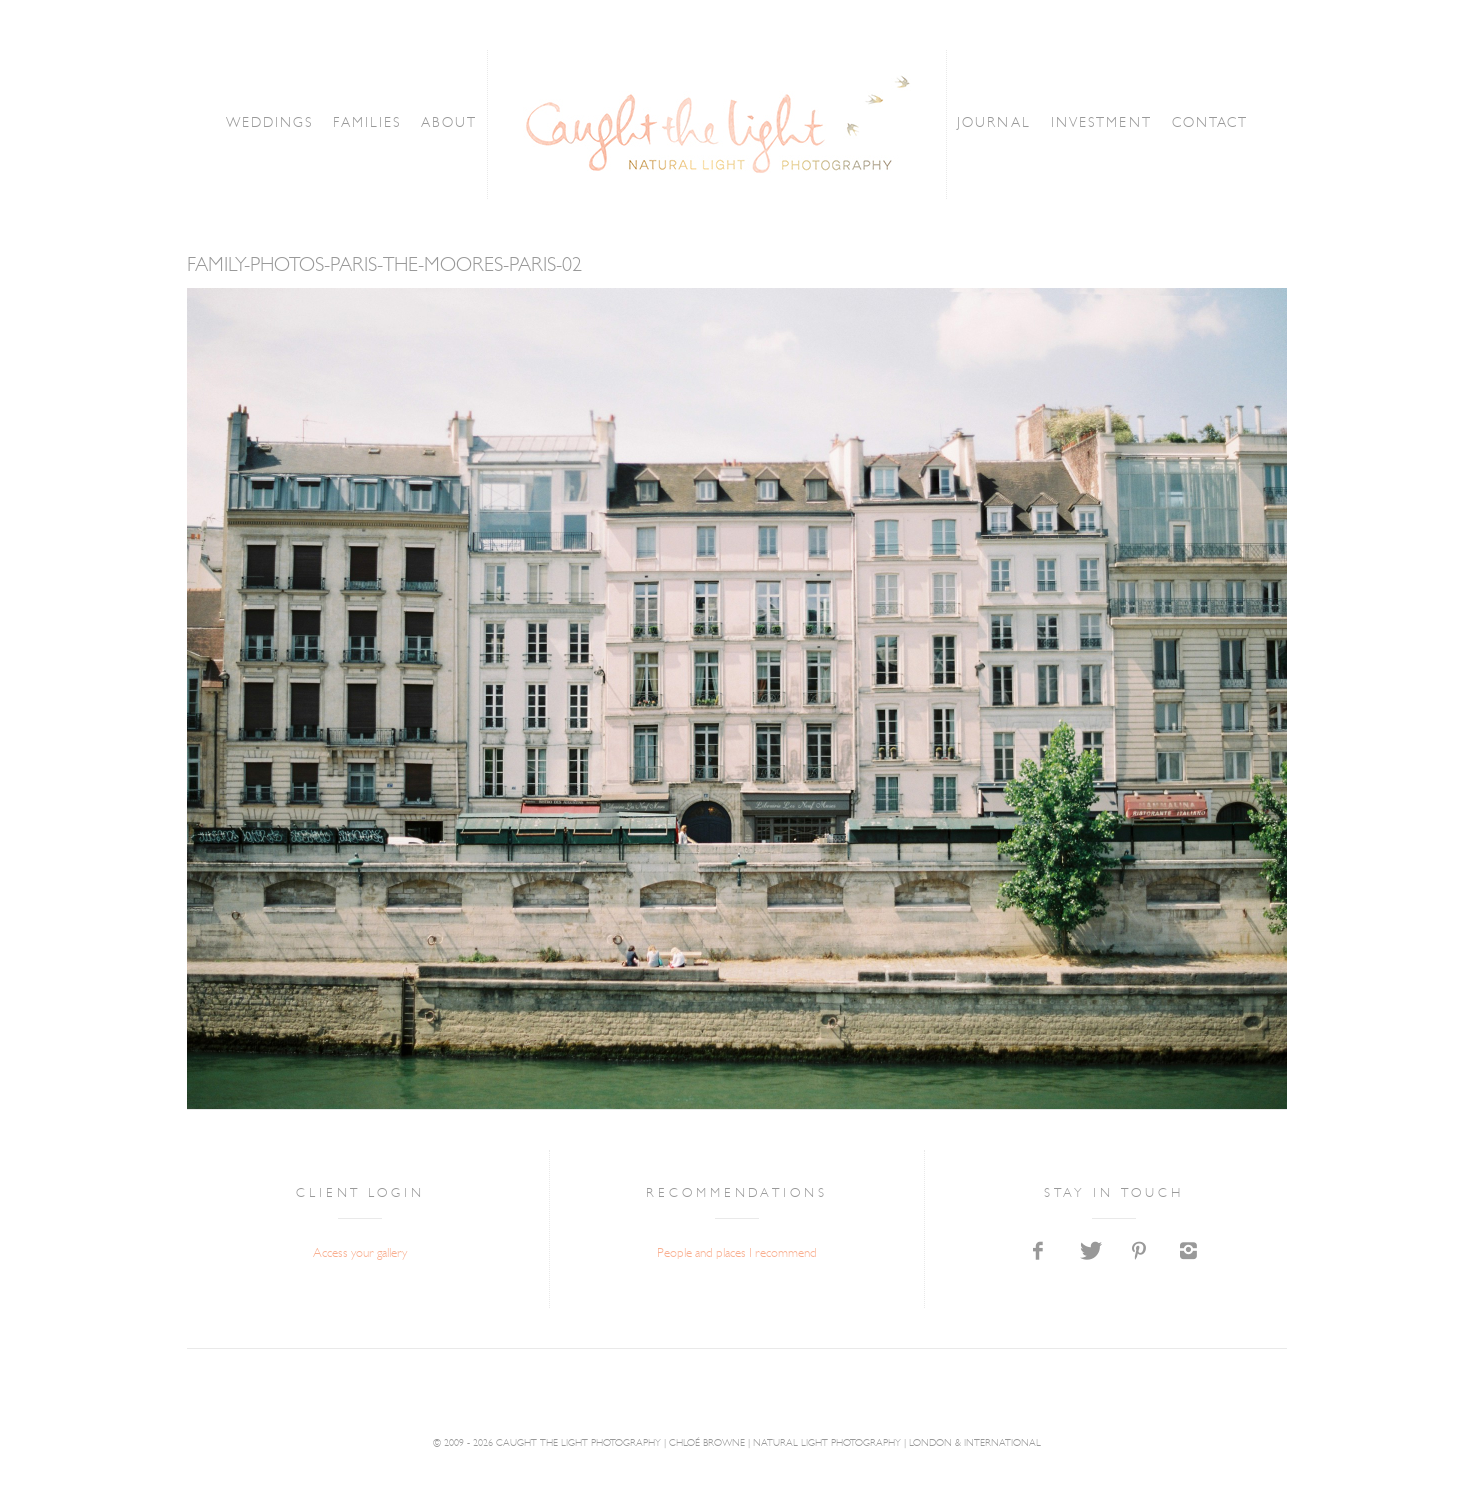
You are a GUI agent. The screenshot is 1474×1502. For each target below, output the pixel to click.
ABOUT (451, 123)
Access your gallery (360, 1253)
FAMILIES (351, 123)
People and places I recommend (737, 1253)
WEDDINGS (236, 123)
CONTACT (1244, 123)
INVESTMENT (1130, 123)
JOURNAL (1019, 123)
